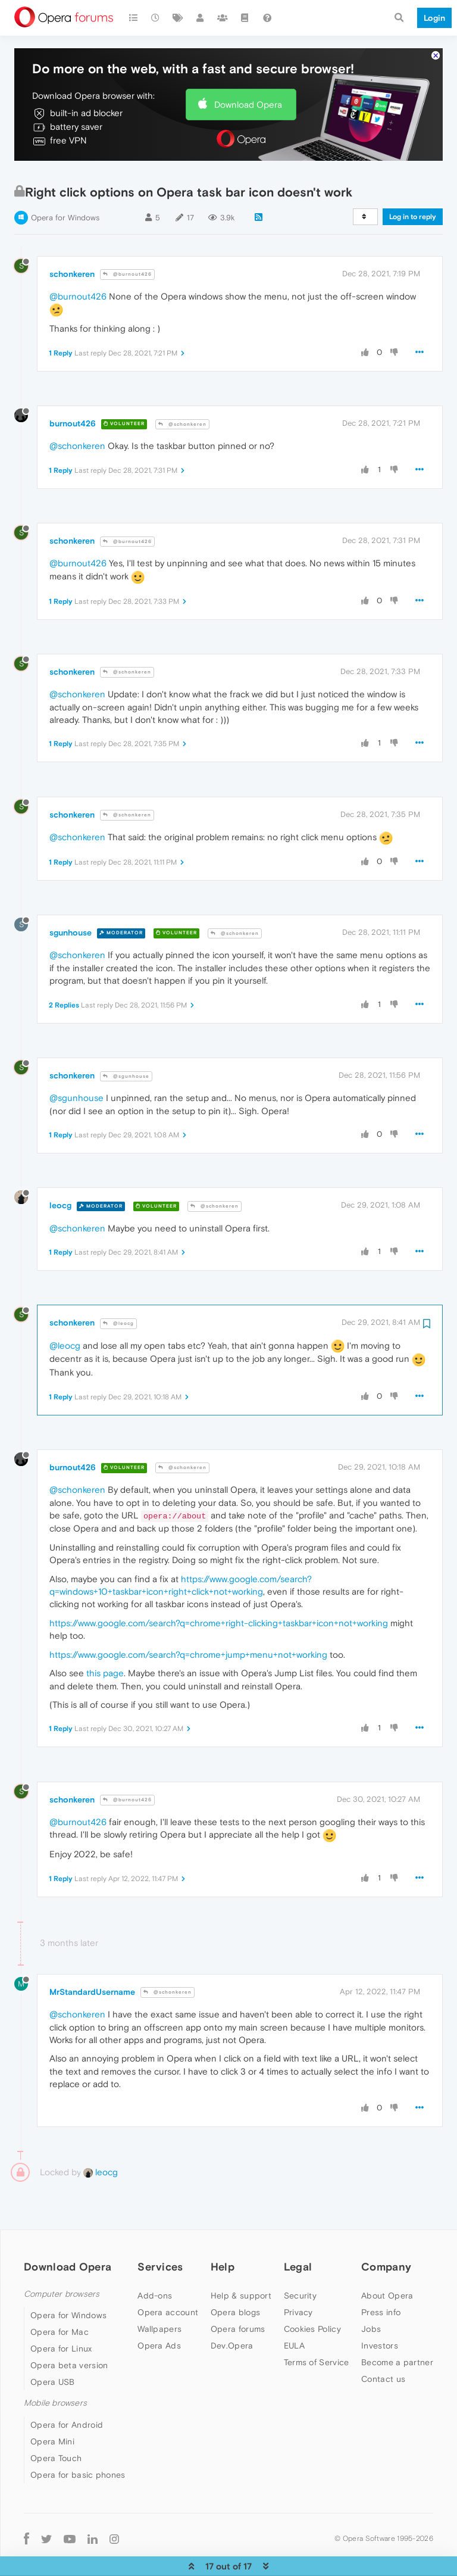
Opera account (167, 2277)
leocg (60, 1170)
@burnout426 (127, 240)
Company (386, 2232)
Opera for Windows (65, 183)
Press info (380, 2277)
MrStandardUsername (92, 1957)
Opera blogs (235, 2277)
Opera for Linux (61, 2314)
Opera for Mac (59, 2297)
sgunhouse (70, 898)
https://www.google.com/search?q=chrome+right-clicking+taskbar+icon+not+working (218, 1588)
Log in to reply (412, 182)
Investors (379, 2311)
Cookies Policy (312, 2294)
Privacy (298, 2277)
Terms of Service (316, 2327)
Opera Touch (56, 2423)
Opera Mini (52, 2407)
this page (105, 1638)
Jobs (371, 2294)
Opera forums (238, 2294)
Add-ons (154, 2261)
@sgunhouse (126, 1041)
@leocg (118, 1289)
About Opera (387, 2261)
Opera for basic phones (78, 2440)
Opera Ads (159, 2311)
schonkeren (72, 239)
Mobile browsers (55, 2368)
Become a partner (397, 2327)
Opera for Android (66, 2390)
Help (222, 2232)
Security (300, 2261)
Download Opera (248, 70)
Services (160, 2232)
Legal (298, 2232)
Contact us (383, 2344)
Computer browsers (61, 2259)
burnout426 (72, 389)
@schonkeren (182, 389)
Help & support (241, 2261)
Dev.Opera (232, 2311)
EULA (294, 2311)
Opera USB (52, 2347)
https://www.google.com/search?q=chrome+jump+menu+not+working (188, 1620)
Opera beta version (69, 2330)
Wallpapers (159, 2294)
